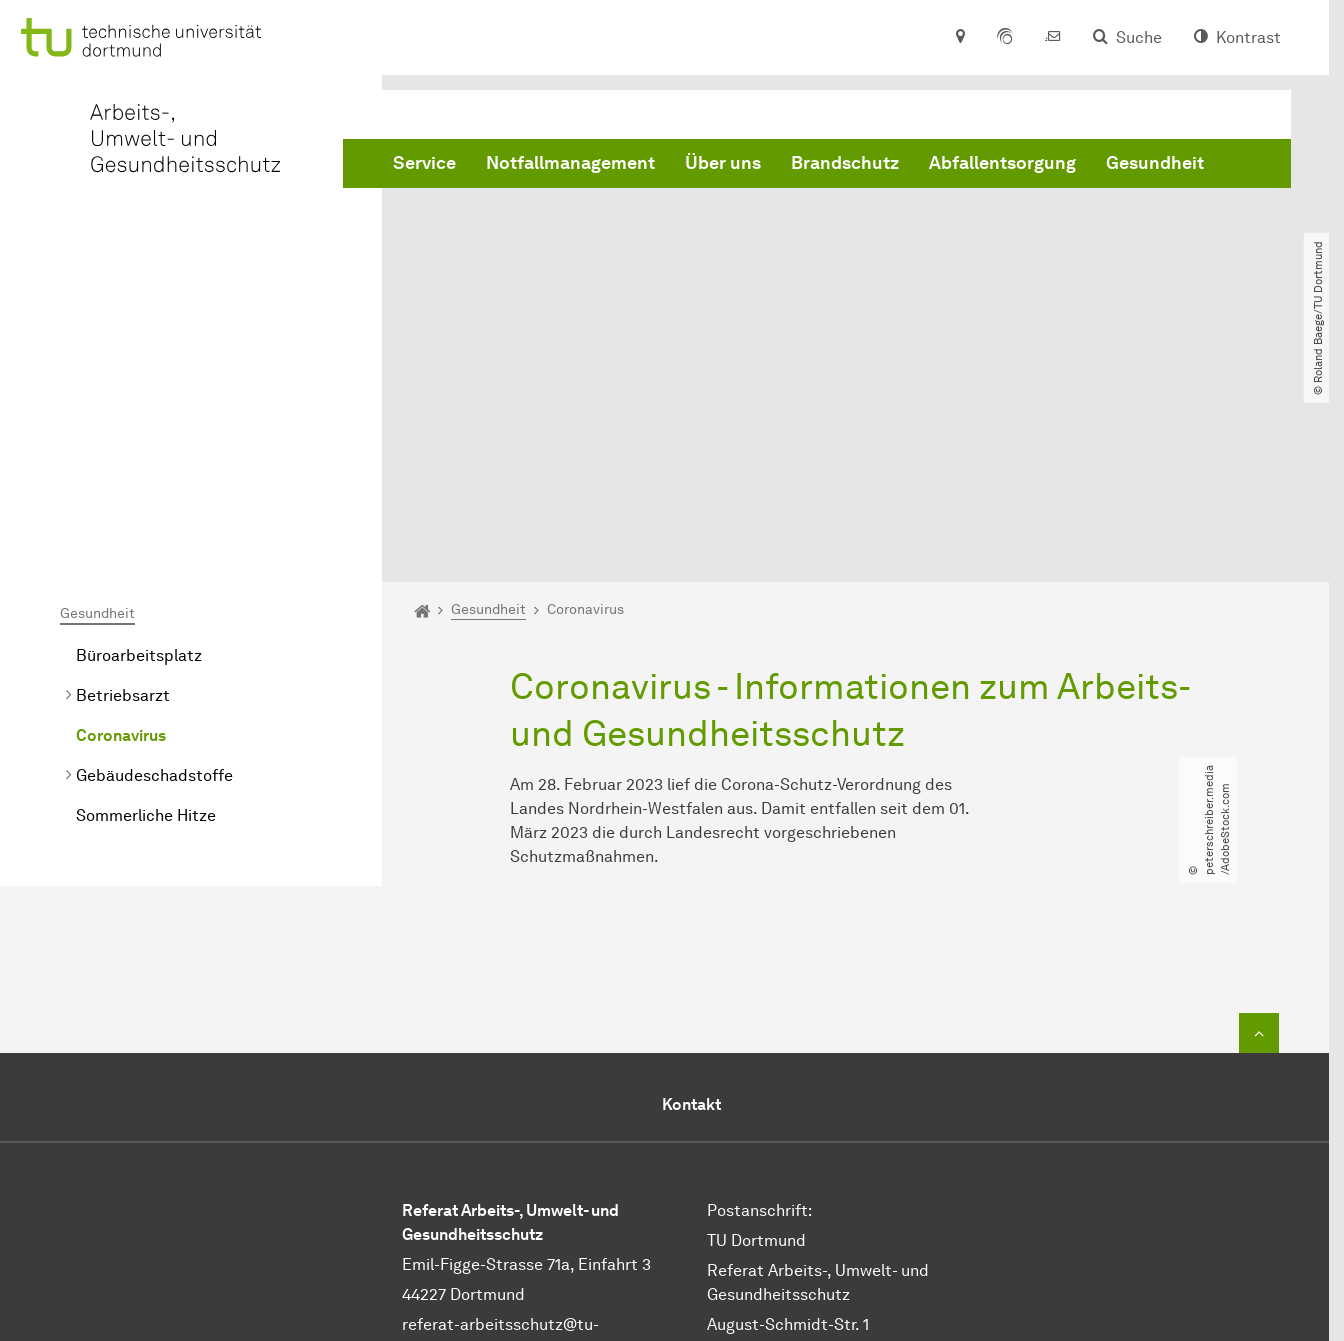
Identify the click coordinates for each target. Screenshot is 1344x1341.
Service (424, 163)
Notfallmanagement (570, 163)
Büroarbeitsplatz (139, 443)
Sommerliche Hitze (146, 603)
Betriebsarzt (123, 483)
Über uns (723, 163)
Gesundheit (1155, 163)
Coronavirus (121, 523)
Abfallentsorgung (1002, 163)
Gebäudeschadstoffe (154, 563)
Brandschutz (845, 163)
